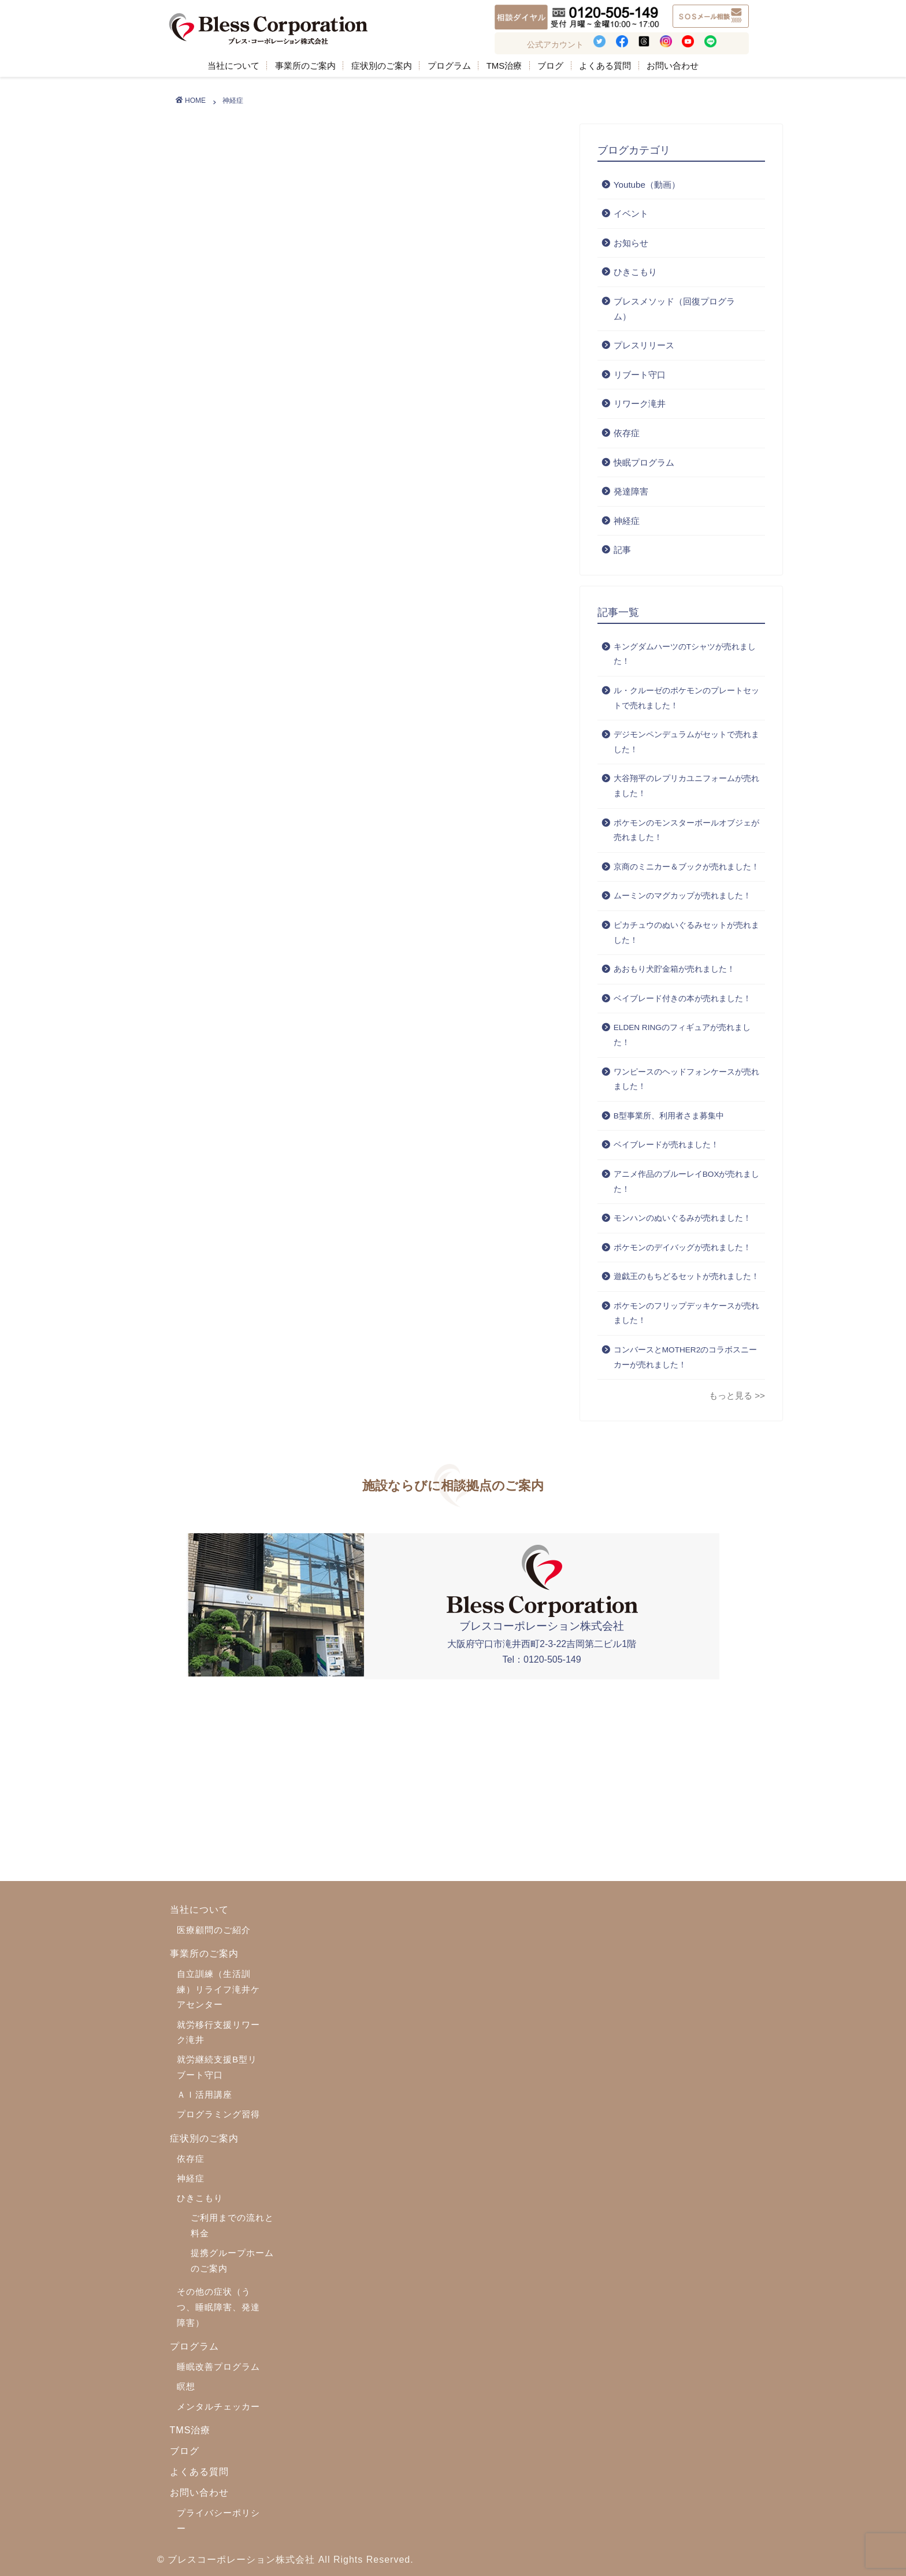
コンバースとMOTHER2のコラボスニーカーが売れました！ (685, 1357)
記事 (622, 550)
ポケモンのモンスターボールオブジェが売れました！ (686, 830)
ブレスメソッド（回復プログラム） (674, 308)
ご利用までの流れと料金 (232, 2225)
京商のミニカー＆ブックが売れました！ (686, 867)
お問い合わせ (673, 65)
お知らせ (631, 243)
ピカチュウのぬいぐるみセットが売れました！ (686, 933)
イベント (631, 213)
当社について (233, 65)
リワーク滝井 (640, 403)
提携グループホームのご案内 (232, 2260)
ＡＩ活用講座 (204, 2094)
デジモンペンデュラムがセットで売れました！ (686, 742)
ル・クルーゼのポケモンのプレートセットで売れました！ (686, 698)
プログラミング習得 (218, 2114)
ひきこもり (635, 272)
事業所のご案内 (305, 65)
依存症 (627, 433)
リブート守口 (640, 375)
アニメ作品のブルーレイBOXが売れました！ (687, 1182)
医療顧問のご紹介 (214, 1930)
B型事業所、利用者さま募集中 (669, 1116)
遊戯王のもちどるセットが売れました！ (686, 1276)
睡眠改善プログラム (218, 2366)
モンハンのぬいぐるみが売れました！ (682, 1218)
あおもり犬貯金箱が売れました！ (674, 969)
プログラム (449, 65)
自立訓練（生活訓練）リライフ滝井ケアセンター (218, 1989)
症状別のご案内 (381, 65)
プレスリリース (644, 345)
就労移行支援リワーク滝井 (218, 2032)
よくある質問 (605, 65)
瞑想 (186, 2386)
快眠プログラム (644, 462)
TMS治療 (504, 65)
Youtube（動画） (647, 184)
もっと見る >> (737, 1395)
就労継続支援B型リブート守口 (217, 2067)
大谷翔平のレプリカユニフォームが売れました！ (686, 786)
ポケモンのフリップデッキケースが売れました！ (686, 1313)
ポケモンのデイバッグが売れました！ (682, 1247)
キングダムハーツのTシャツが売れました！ (685, 654)
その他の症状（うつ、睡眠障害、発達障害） (218, 2307)
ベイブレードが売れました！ (666, 1144)
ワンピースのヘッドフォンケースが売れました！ (686, 1079)
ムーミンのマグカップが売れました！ (682, 895)
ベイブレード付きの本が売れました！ (682, 998)
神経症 (627, 521)
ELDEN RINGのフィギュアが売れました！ (682, 1035)
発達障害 (631, 491)
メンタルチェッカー (218, 2406)
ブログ (550, 65)
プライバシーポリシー (218, 2520)
